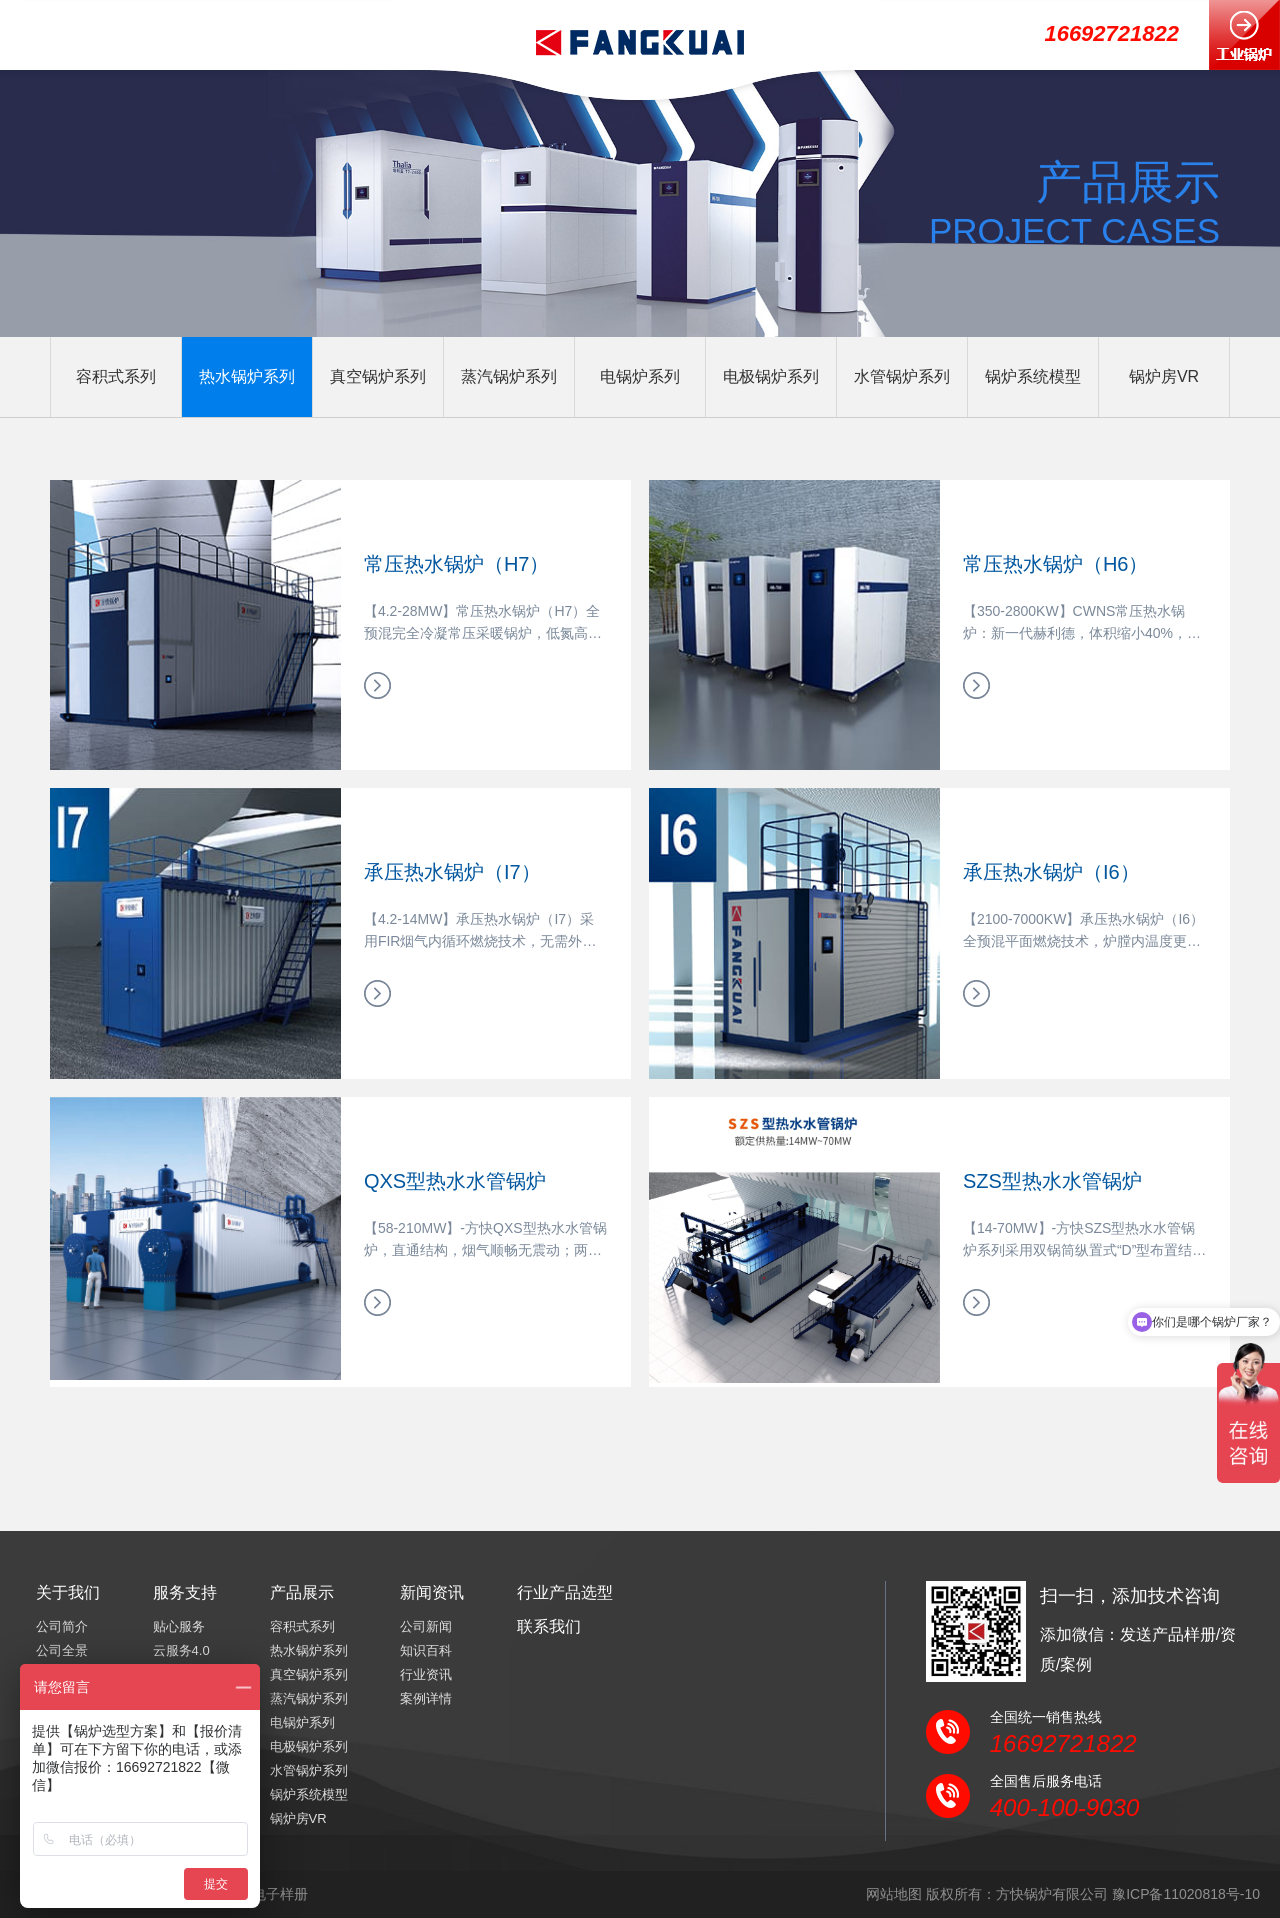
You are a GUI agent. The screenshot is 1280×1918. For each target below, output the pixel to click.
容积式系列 (116, 376)
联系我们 (549, 1626)
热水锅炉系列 (247, 376)
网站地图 (894, 1894)
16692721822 (1111, 33)
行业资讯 (426, 1674)
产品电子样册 (266, 1894)
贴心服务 (179, 1626)
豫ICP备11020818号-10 (1186, 1894)
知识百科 (426, 1650)
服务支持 (185, 1592)
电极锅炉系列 (771, 376)
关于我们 (68, 1592)
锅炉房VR (1164, 376)
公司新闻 (426, 1626)
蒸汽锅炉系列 (509, 376)
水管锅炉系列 (902, 376)
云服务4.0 (181, 1650)
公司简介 (62, 1626)
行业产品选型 (565, 1592)
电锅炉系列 (640, 376)
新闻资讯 (432, 1592)
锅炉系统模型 (1033, 376)
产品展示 (302, 1592)
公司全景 (62, 1650)
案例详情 (426, 1698)
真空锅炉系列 (378, 376)
